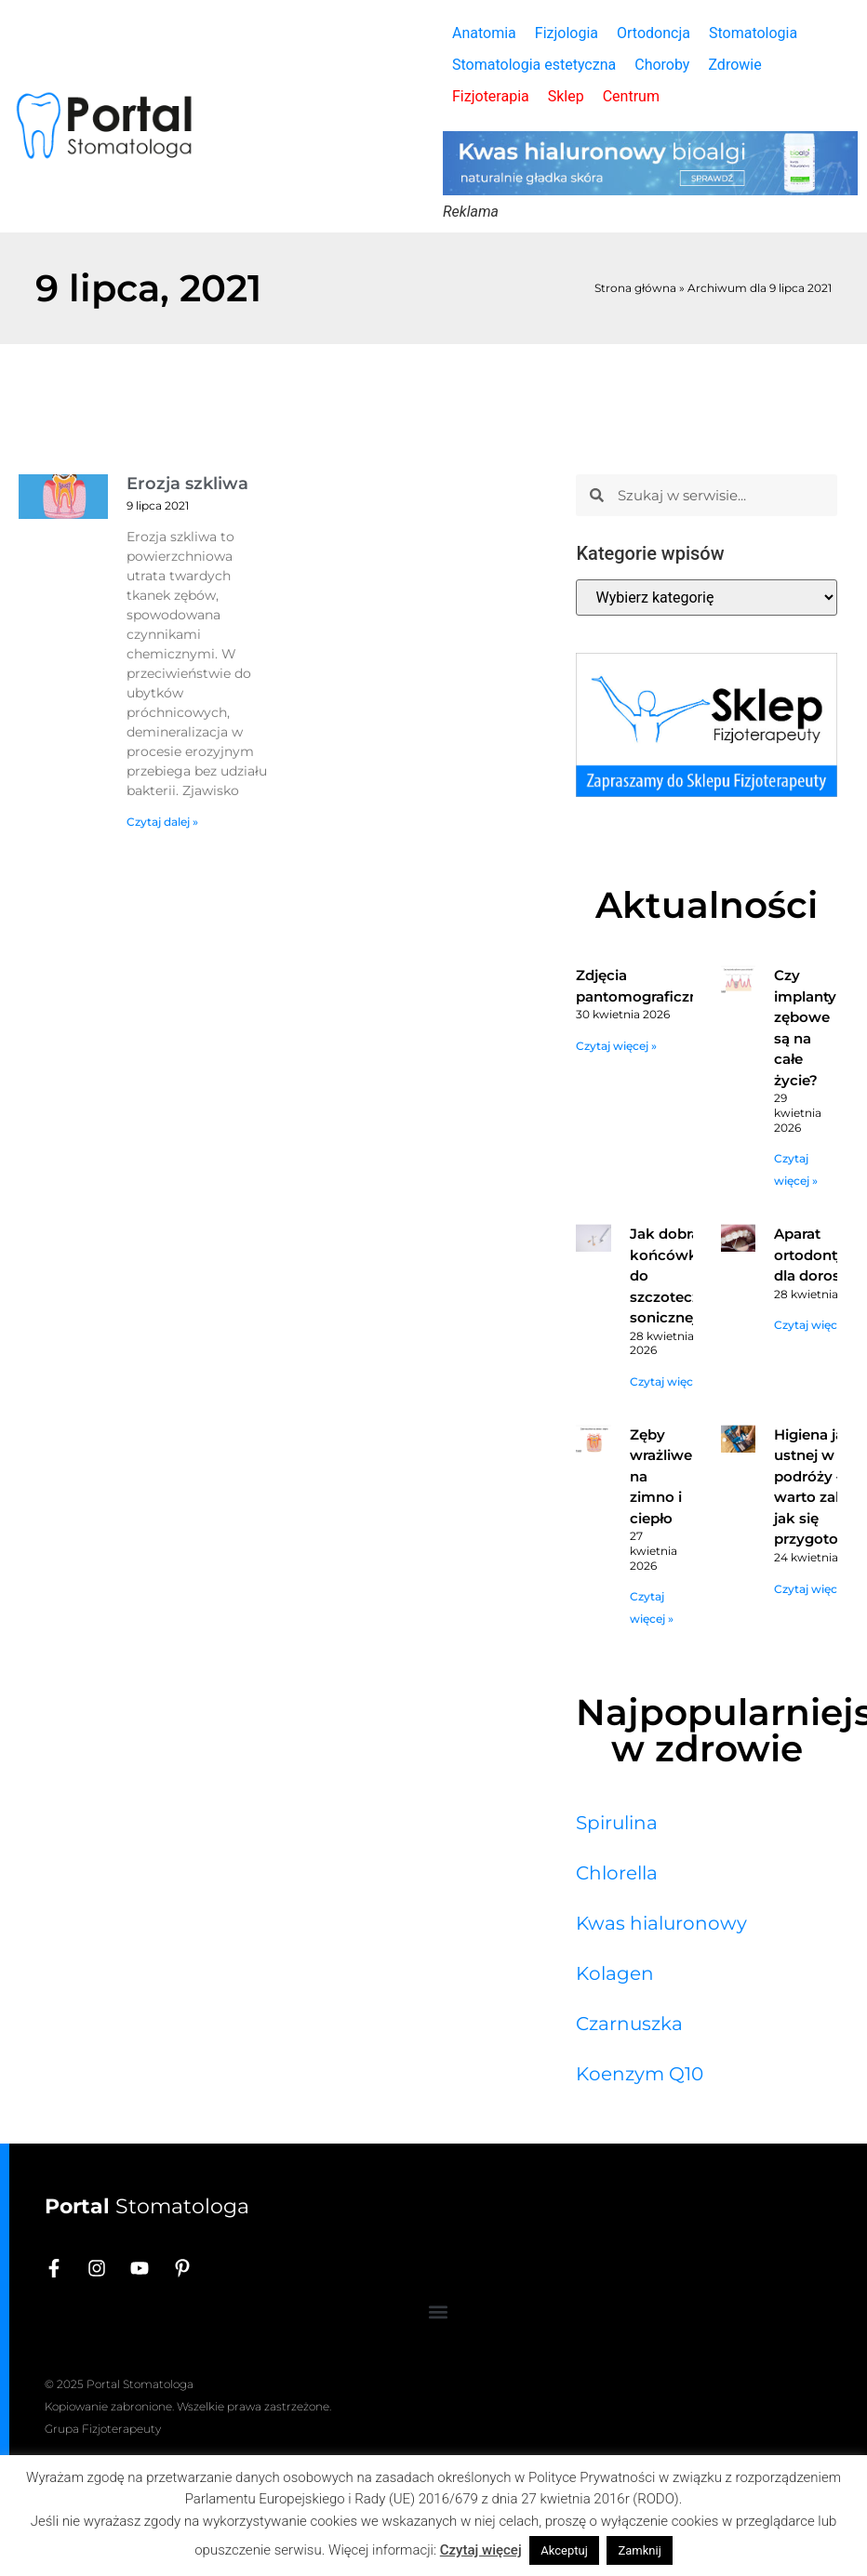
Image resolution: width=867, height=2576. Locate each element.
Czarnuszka (629, 2023)
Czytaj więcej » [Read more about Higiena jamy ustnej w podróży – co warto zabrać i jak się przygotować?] (814, 1589)
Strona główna (635, 288)
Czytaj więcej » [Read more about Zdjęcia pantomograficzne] (616, 1046)
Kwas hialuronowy (661, 1923)
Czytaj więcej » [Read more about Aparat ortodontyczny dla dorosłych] (814, 1325)
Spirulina (617, 1823)
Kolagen (615, 1973)
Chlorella (617, 1873)
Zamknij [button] (639, 2550)
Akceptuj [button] (563, 2550)
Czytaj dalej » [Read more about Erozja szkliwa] (162, 822)
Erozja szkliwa (187, 483)
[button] (438, 2311)
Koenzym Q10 (639, 2074)
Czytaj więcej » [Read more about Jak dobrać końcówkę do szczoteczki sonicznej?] (670, 1381)
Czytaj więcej (481, 2550)
